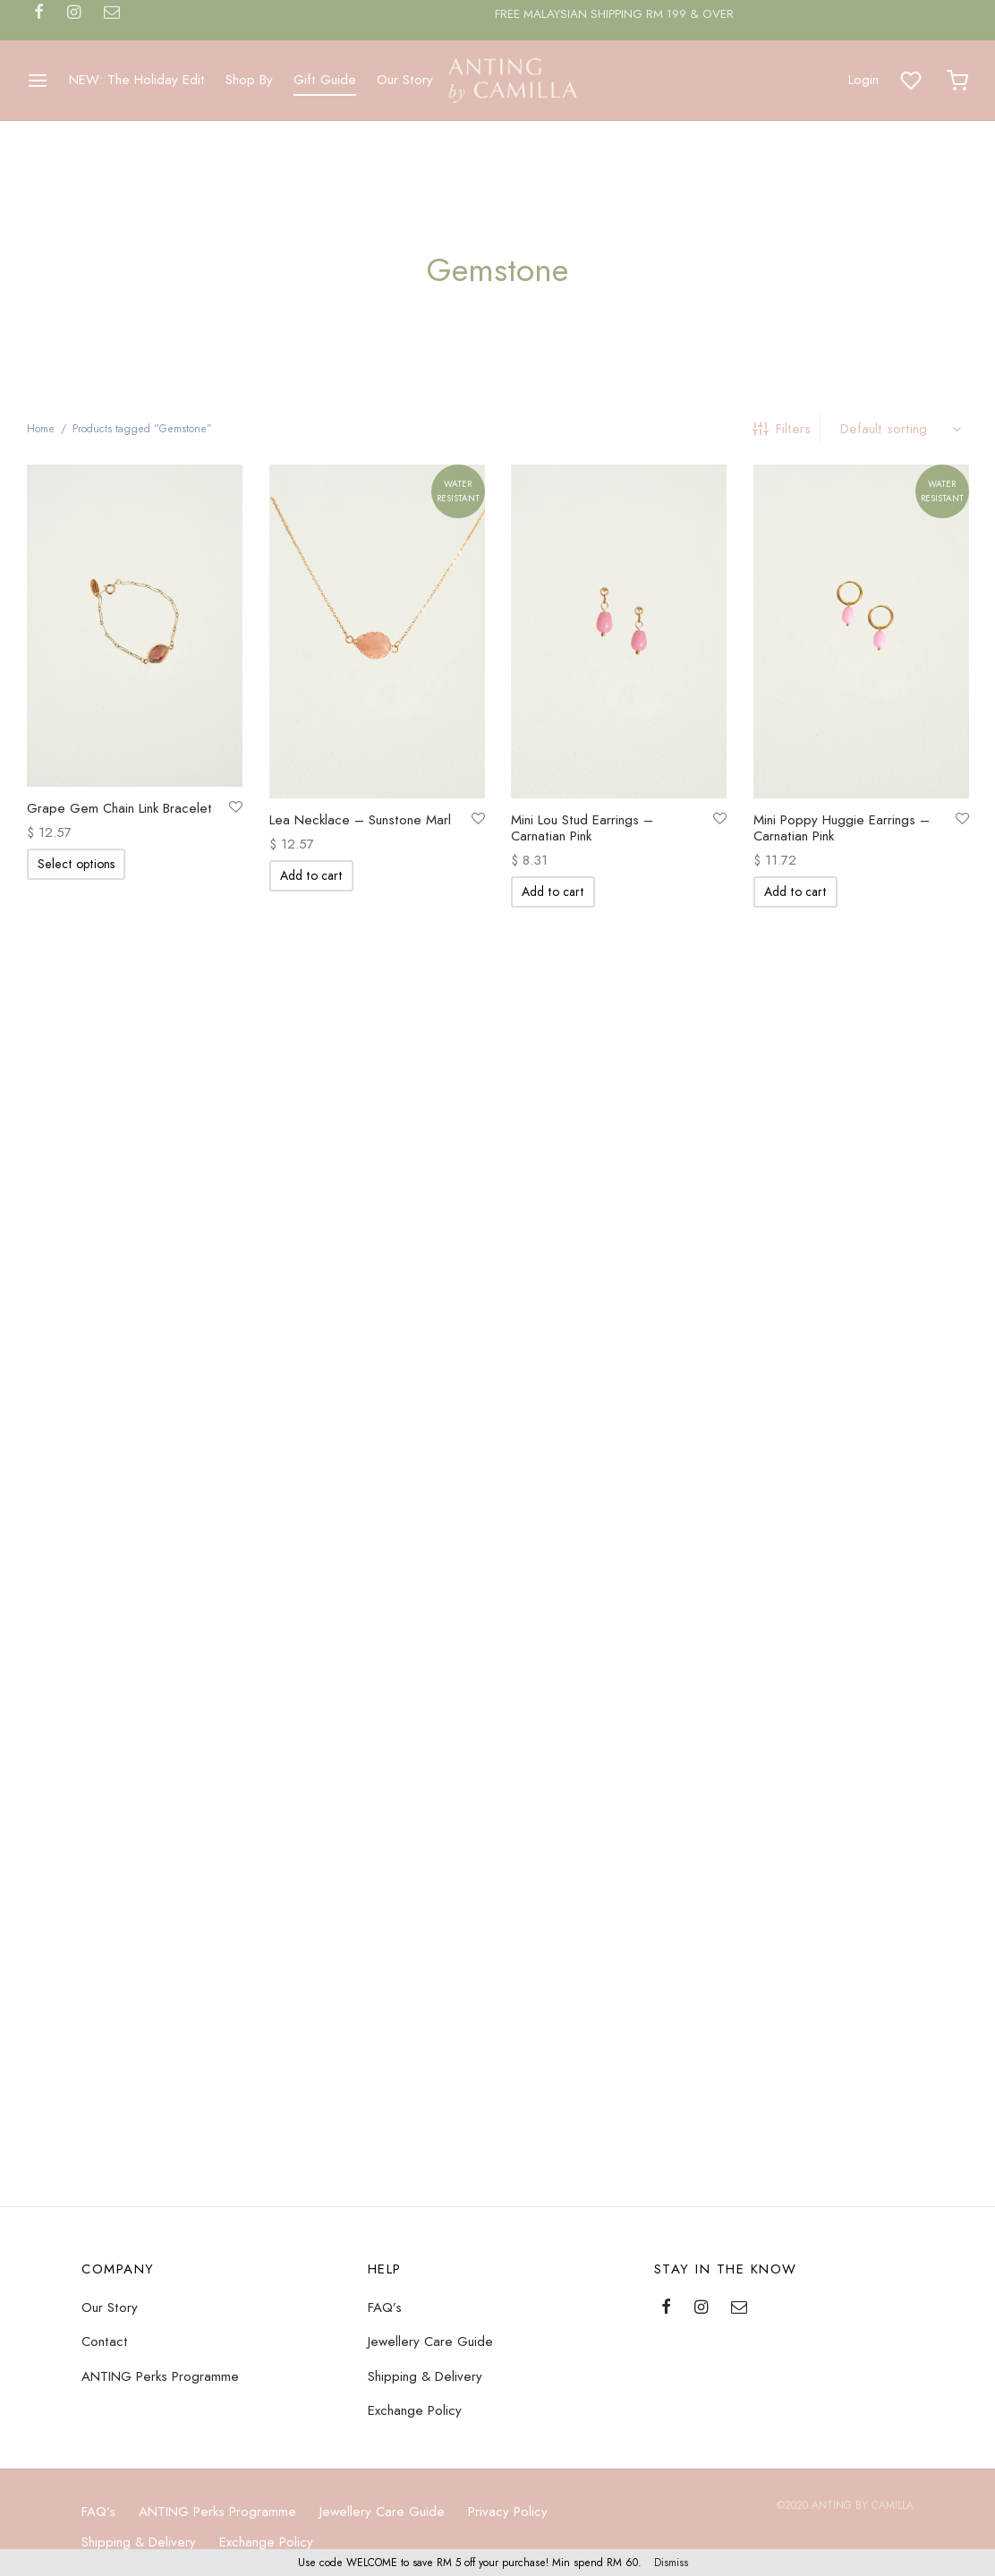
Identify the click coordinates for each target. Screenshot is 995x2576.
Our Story (405, 80)
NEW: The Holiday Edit (137, 80)
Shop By (249, 80)
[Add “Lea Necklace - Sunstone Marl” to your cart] (311, 876)
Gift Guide (324, 80)
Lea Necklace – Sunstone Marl (360, 821)
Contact (104, 2496)
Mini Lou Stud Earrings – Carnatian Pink (582, 829)
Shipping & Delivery (425, 2530)
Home (41, 429)
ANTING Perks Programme (160, 2530)
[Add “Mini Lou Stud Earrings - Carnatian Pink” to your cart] (553, 892)
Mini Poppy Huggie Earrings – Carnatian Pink (841, 829)
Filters (782, 429)
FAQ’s (385, 2461)
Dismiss (671, 2563)
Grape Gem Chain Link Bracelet (119, 809)
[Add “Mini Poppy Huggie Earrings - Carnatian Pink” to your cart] (795, 892)
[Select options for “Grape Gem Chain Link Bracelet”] (76, 864)
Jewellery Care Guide (430, 2496)
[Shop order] (898, 429)
